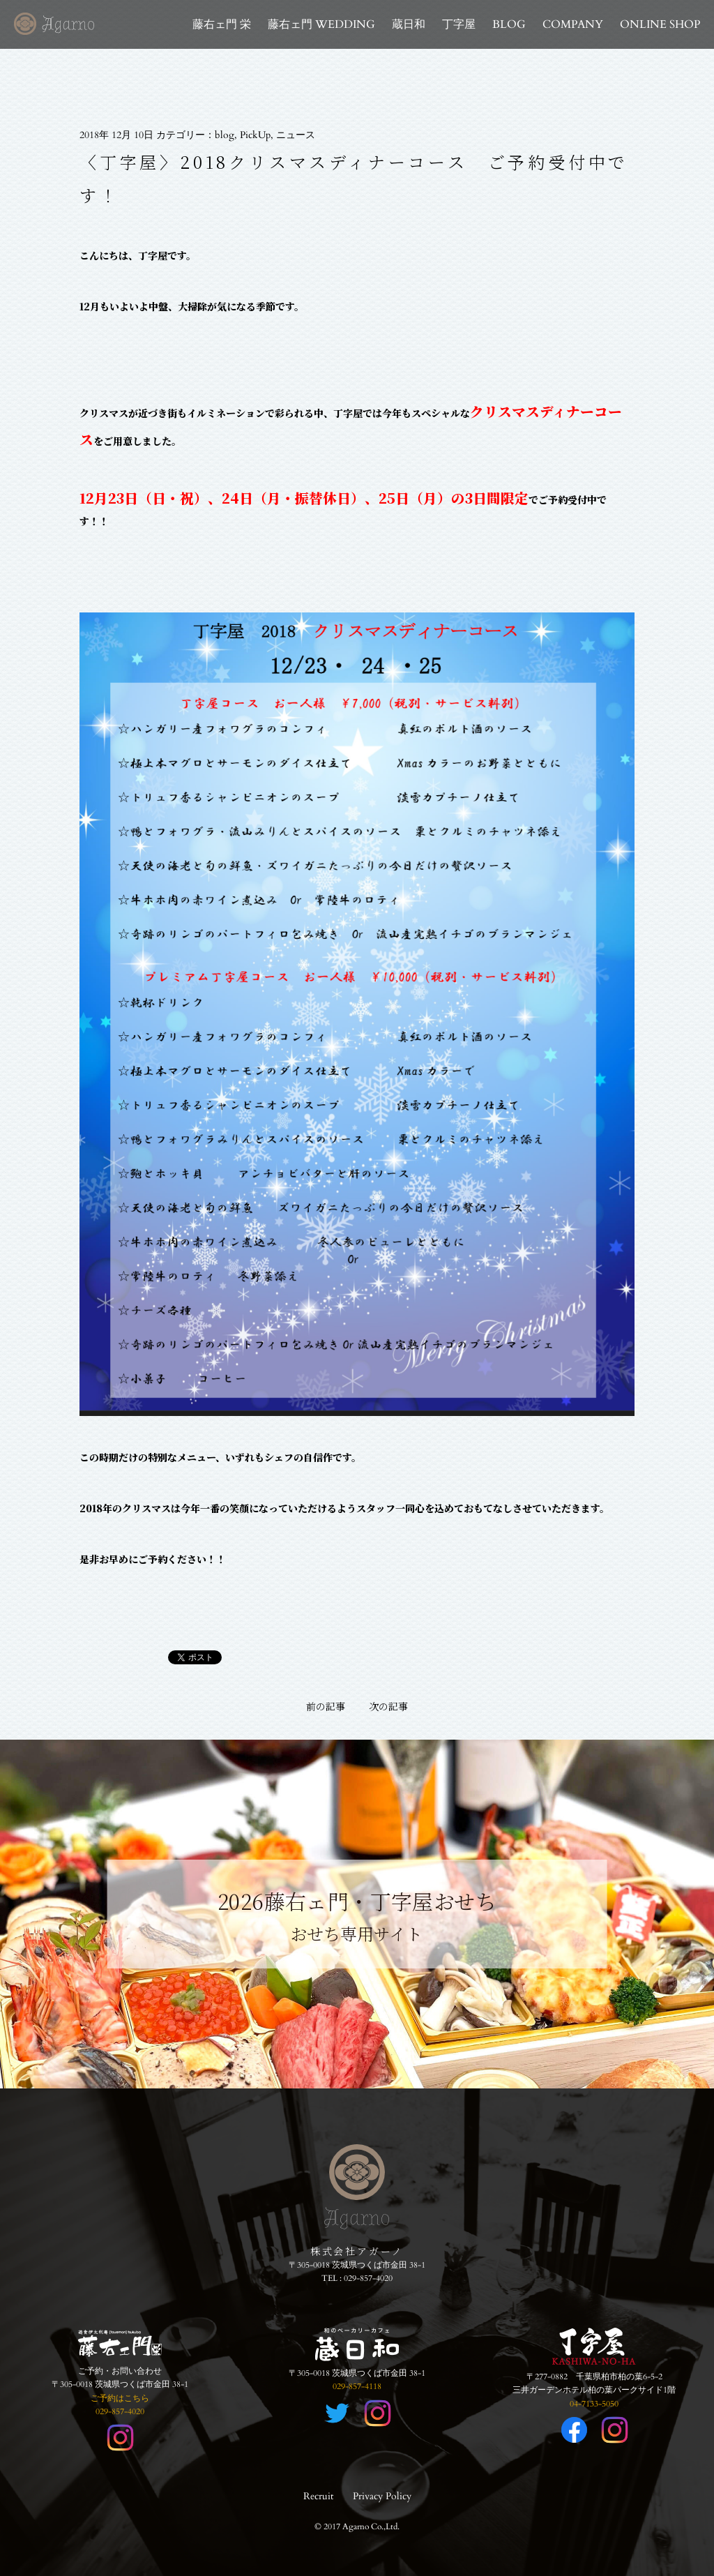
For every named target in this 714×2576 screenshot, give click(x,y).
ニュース (295, 135)
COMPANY (572, 24)
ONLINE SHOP (660, 24)
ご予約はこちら (120, 2398)
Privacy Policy (382, 2496)
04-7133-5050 (594, 2403)
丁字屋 (459, 24)
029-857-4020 (368, 2278)
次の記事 (388, 1706)
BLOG (509, 24)
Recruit (318, 2496)
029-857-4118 (357, 2386)
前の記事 (325, 1706)
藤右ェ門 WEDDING (321, 24)
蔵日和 (408, 24)
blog (224, 135)
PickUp (255, 135)
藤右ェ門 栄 (221, 24)
